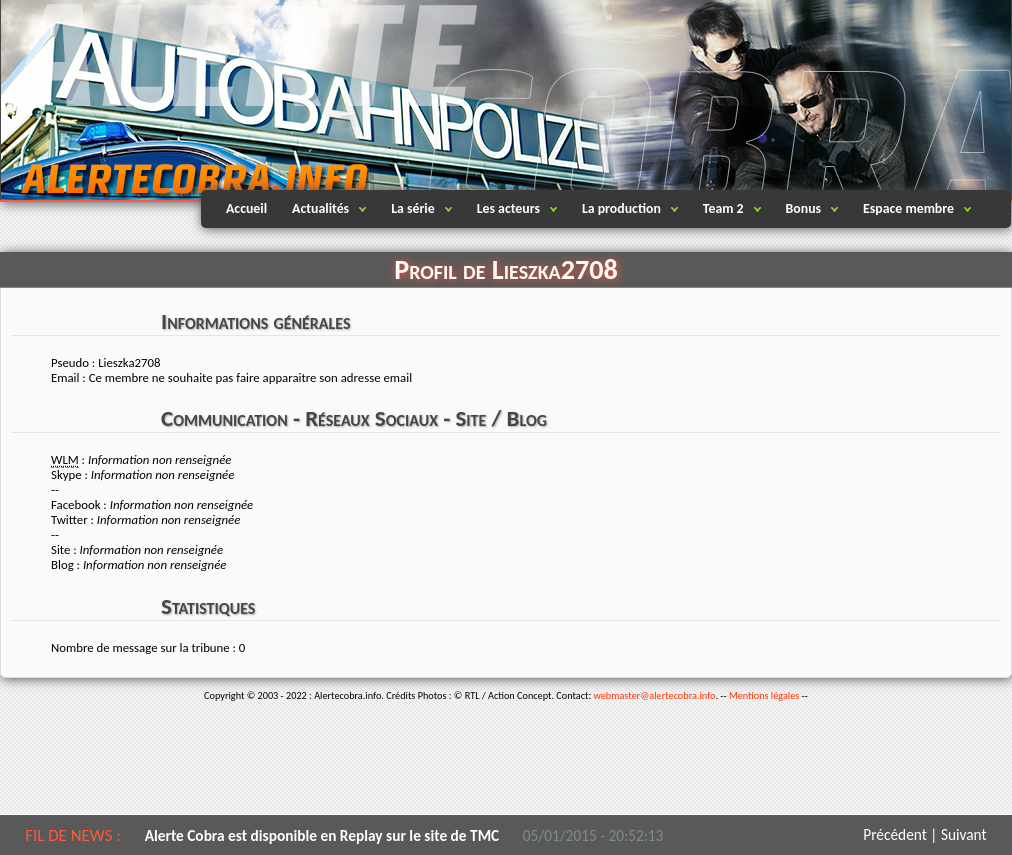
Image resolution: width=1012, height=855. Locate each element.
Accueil (246, 208)
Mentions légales (764, 695)
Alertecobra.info (176, 100)
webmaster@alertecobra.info (655, 695)
